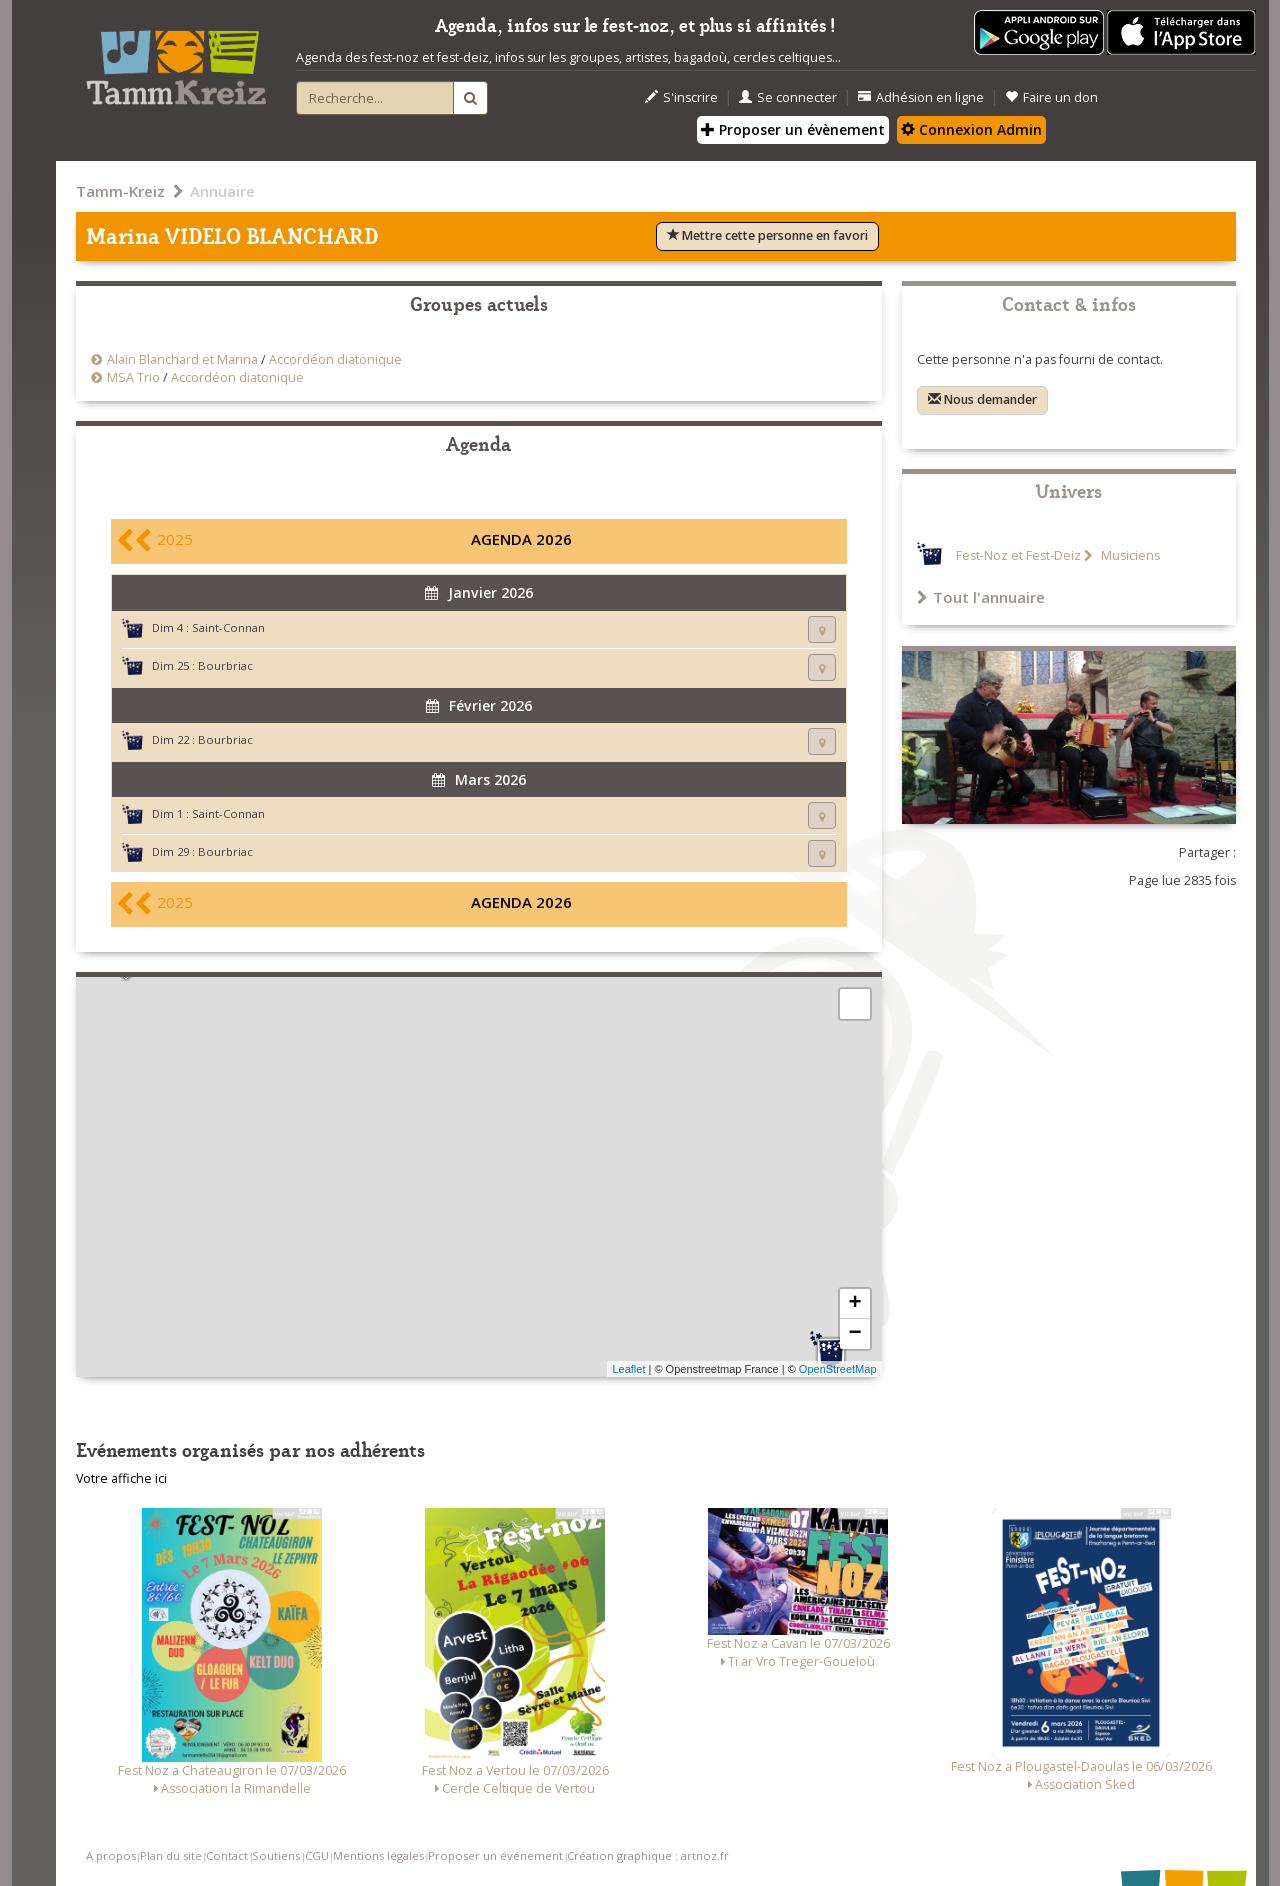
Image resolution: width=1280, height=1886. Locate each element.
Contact (227, 1855)
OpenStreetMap (838, 1369)
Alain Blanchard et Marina (182, 359)
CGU (317, 1855)
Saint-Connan (228, 627)
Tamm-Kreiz (120, 191)
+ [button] (854, 1304)
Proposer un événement (495, 1855)
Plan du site (171, 1855)
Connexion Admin (971, 129)
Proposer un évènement (793, 129)
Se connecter (788, 97)
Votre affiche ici (121, 1478)
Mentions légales (378, 1855)
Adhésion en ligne (921, 97)
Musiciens (1129, 555)
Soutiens (276, 1855)
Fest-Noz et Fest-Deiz (1018, 555)
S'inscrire (681, 97)
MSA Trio (133, 377)
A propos (111, 1855)
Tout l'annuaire (981, 597)
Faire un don (1051, 97)
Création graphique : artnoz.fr (648, 1855)
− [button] (854, 1334)
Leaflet (628, 1369)
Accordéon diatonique (335, 359)
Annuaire (222, 191)
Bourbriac (225, 665)
